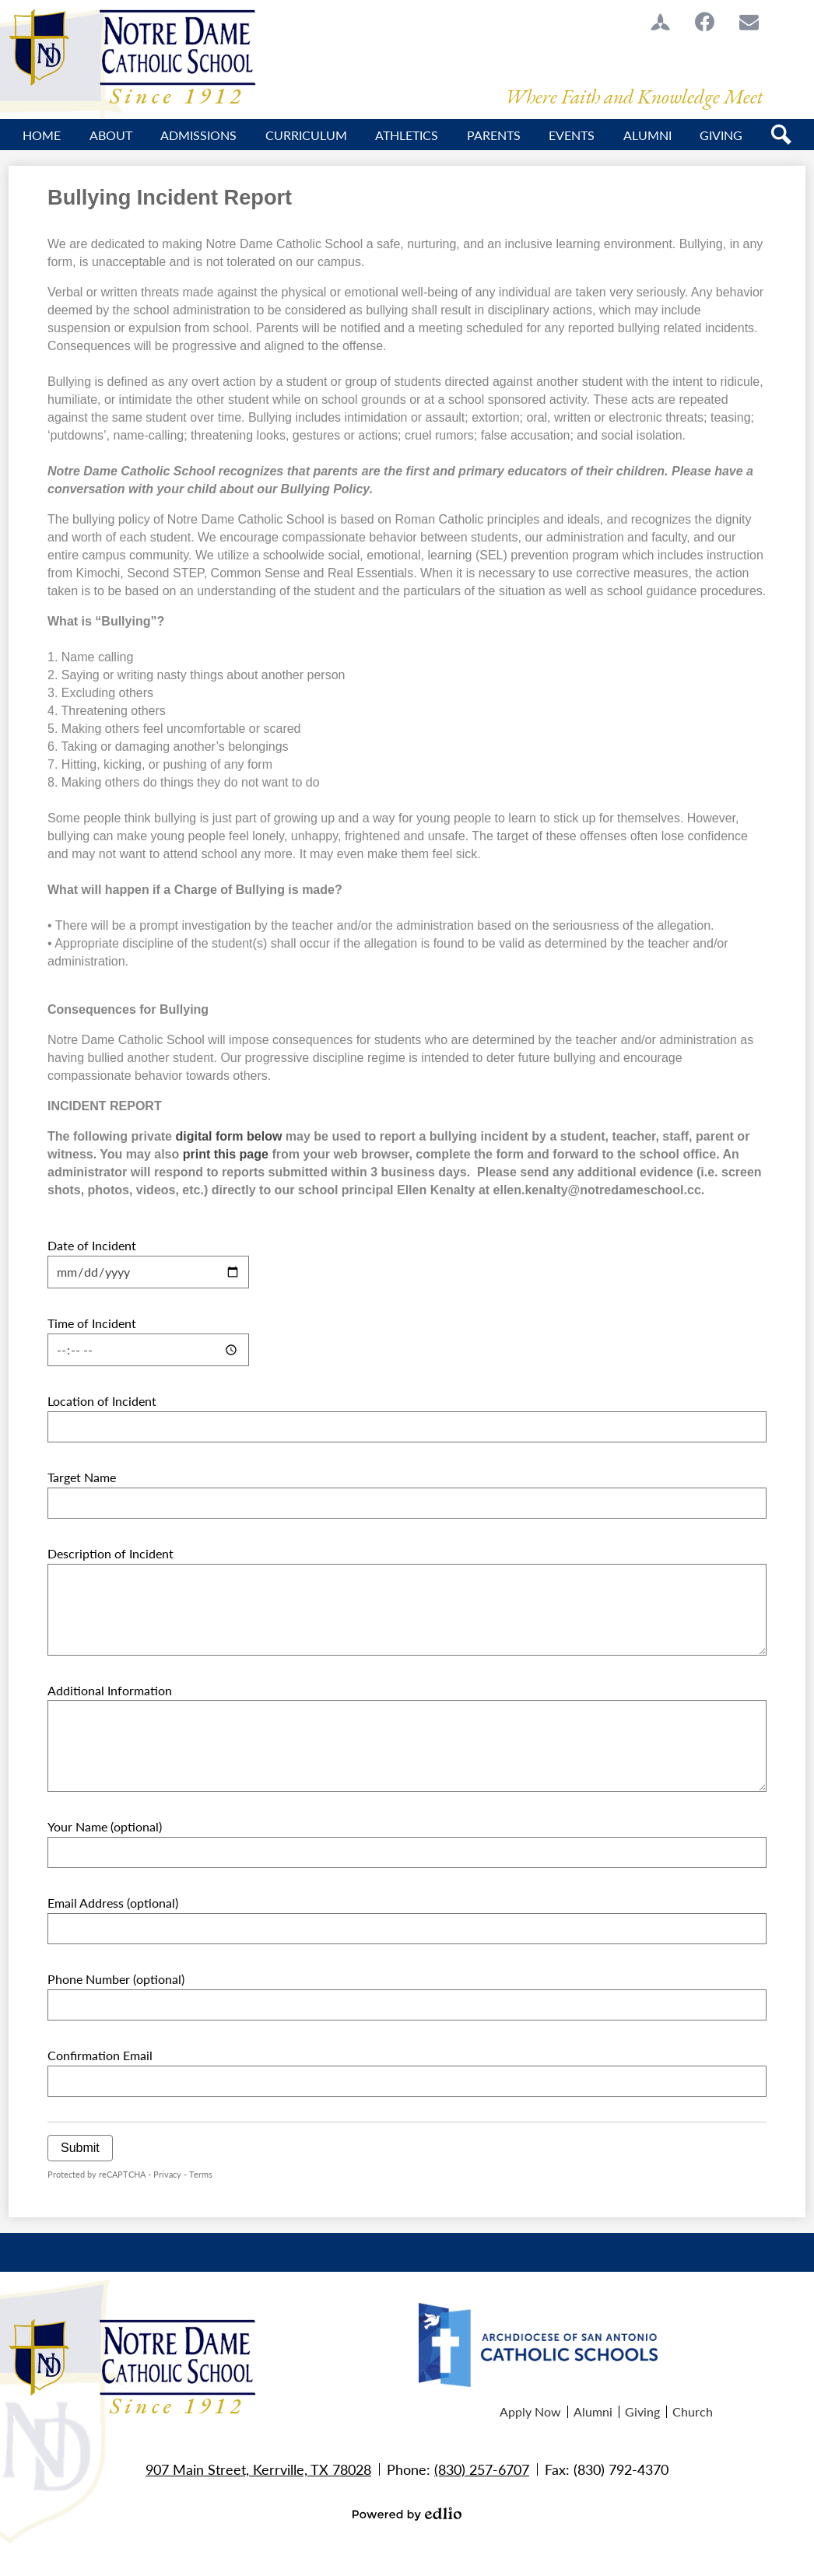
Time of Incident (91, 1323)
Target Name (81, 1477)
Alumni (593, 2411)
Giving (642, 2411)
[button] (111, 134)
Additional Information (109, 1690)
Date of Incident (91, 1245)
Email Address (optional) (112, 1903)
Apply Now (530, 2411)
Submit (80, 2147)
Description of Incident (110, 1553)
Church (692, 2411)
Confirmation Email (100, 2055)
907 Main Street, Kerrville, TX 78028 (258, 2469)
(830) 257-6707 (481, 2469)
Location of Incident (101, 1401)
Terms (200, 2174)
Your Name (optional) (104, 1826)
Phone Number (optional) (115, 1979)
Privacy (167, 2174)
